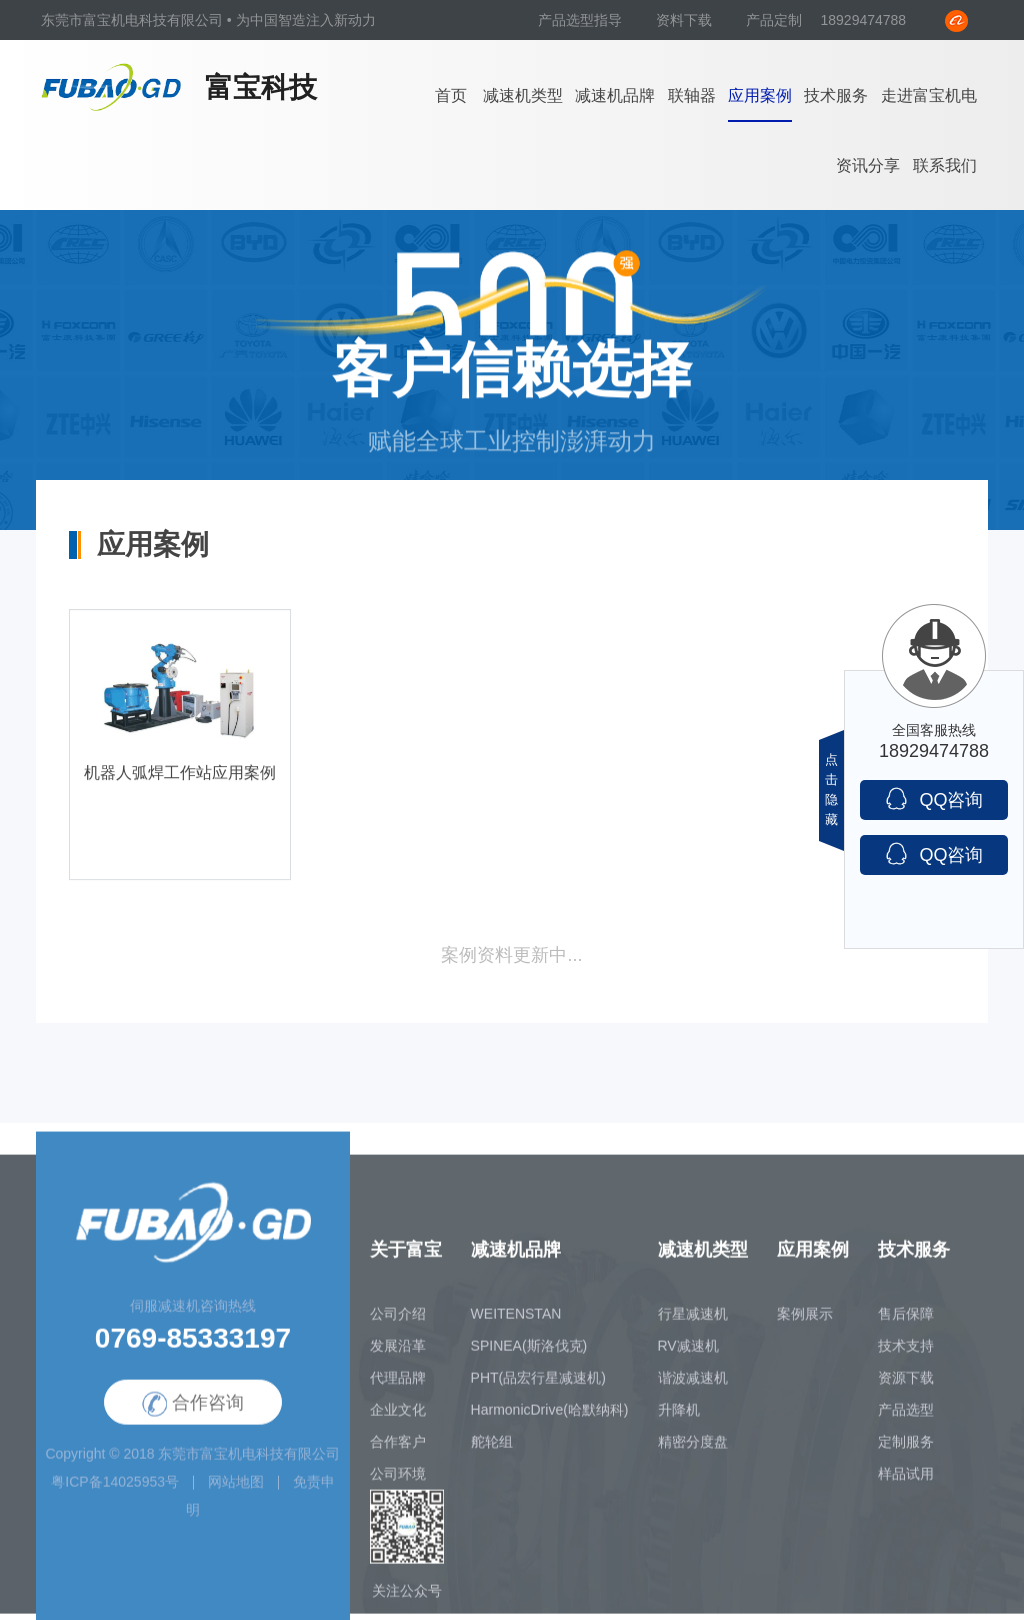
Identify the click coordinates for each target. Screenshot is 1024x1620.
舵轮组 (492, 1449)
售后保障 (906, 1321)
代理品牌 (398, 1385)
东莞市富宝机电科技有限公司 (249, 1461)
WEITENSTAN (516, 1321)
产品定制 (774, 20)
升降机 (679, 1417)
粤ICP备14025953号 (115, 1489)
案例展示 (805, 1321)
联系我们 (945, 165)
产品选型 (906, 1417)
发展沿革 (398, 1353)
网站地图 (236, 1489)
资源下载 (906, 1385)
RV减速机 (688, 1353)
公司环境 (398, 1481)
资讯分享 (868, 165)
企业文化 (398, 1417)
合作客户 (398, 1449)
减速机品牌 (615, 95)
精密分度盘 (693, 1449)
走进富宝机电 (929, 95)
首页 (451, 95)
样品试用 (906, 1481)
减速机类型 (523, 95)
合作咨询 (193, 1411)
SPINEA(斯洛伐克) (529, 1353)
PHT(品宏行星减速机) (538, 1385)
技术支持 (906, 1353)
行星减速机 (693, 1321)
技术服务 (836, 95)
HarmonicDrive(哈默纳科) (550, 1417)
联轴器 (692, 95)
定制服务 (906, 1449)
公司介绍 (398, 1321)
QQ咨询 (933, 798)
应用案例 (760, 95)
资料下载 (686, 20)
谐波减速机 (693, 1385)
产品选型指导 (582, 20)
